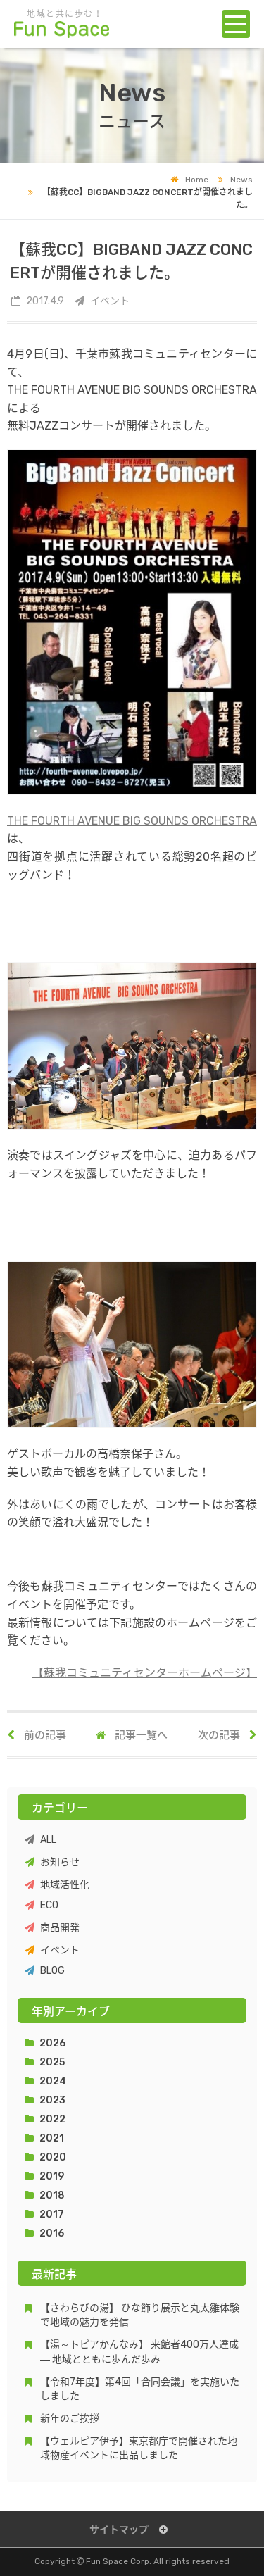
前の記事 (36, 1735)
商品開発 (52, 1928)
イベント (52, 1950)
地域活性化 (57, 1885)
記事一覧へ (132, 1735)
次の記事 (227, 1735)
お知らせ (52, 1862)
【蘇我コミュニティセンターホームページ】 (144, 1673)
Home (189, 180)
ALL (40, 1840)
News (232, 180)
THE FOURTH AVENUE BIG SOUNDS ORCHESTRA (132, 820)
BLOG (45, 1971)
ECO (41, 1905)
